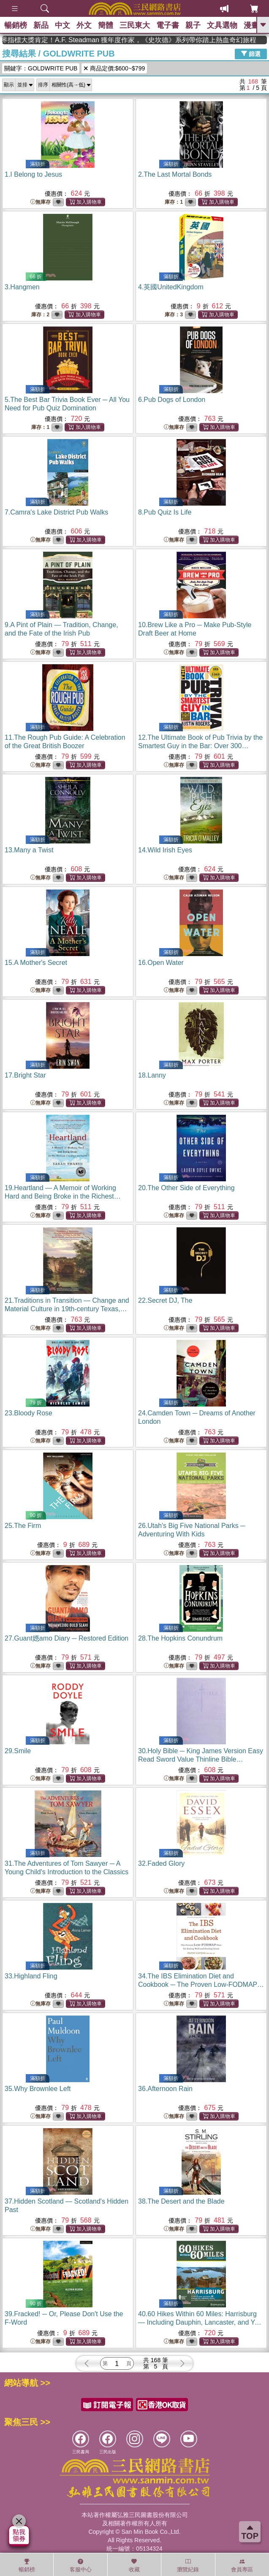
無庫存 (40, 202)
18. (152, 1075)
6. (171, 399)
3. (22, 287)
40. (201, 2322)
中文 (62, 25)
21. (67, 1309)
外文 (84, 25)
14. (165, 850)
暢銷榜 (15, 25)
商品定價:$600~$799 (114, 68)
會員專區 (242, 2565)
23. (28, 1413)
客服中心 (81, 2565)
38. (181, 2201)
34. (201, 1984)
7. (56, 512)
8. (164, 512)
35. (38, 2088)
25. (23, 1525)
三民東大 (135, 25)
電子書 (167, 25)
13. (29, 850)
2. (175, 174)
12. (200, 746)
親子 (193, 25)
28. (180, 1638)
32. (161, 1863)
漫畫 (251, 25)
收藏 (134, 2565)
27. (66, 1638)
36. (165, 2088)
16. (161, 962)
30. (200, 1759)
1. (33, 174)
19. (63, 1196)
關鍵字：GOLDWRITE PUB (40, 68)
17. (25, 1075)
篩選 (251, 53)
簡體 (105, 25)
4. (171, 287)
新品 (41, 25)
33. (31, 1976)
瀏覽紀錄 (188, 2565)
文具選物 (222, 25)
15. (36, 962)
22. (165, 1300)
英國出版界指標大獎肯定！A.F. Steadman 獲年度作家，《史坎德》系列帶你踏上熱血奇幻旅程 (157, 39)
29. (18, 1750)
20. (186, 1187)
